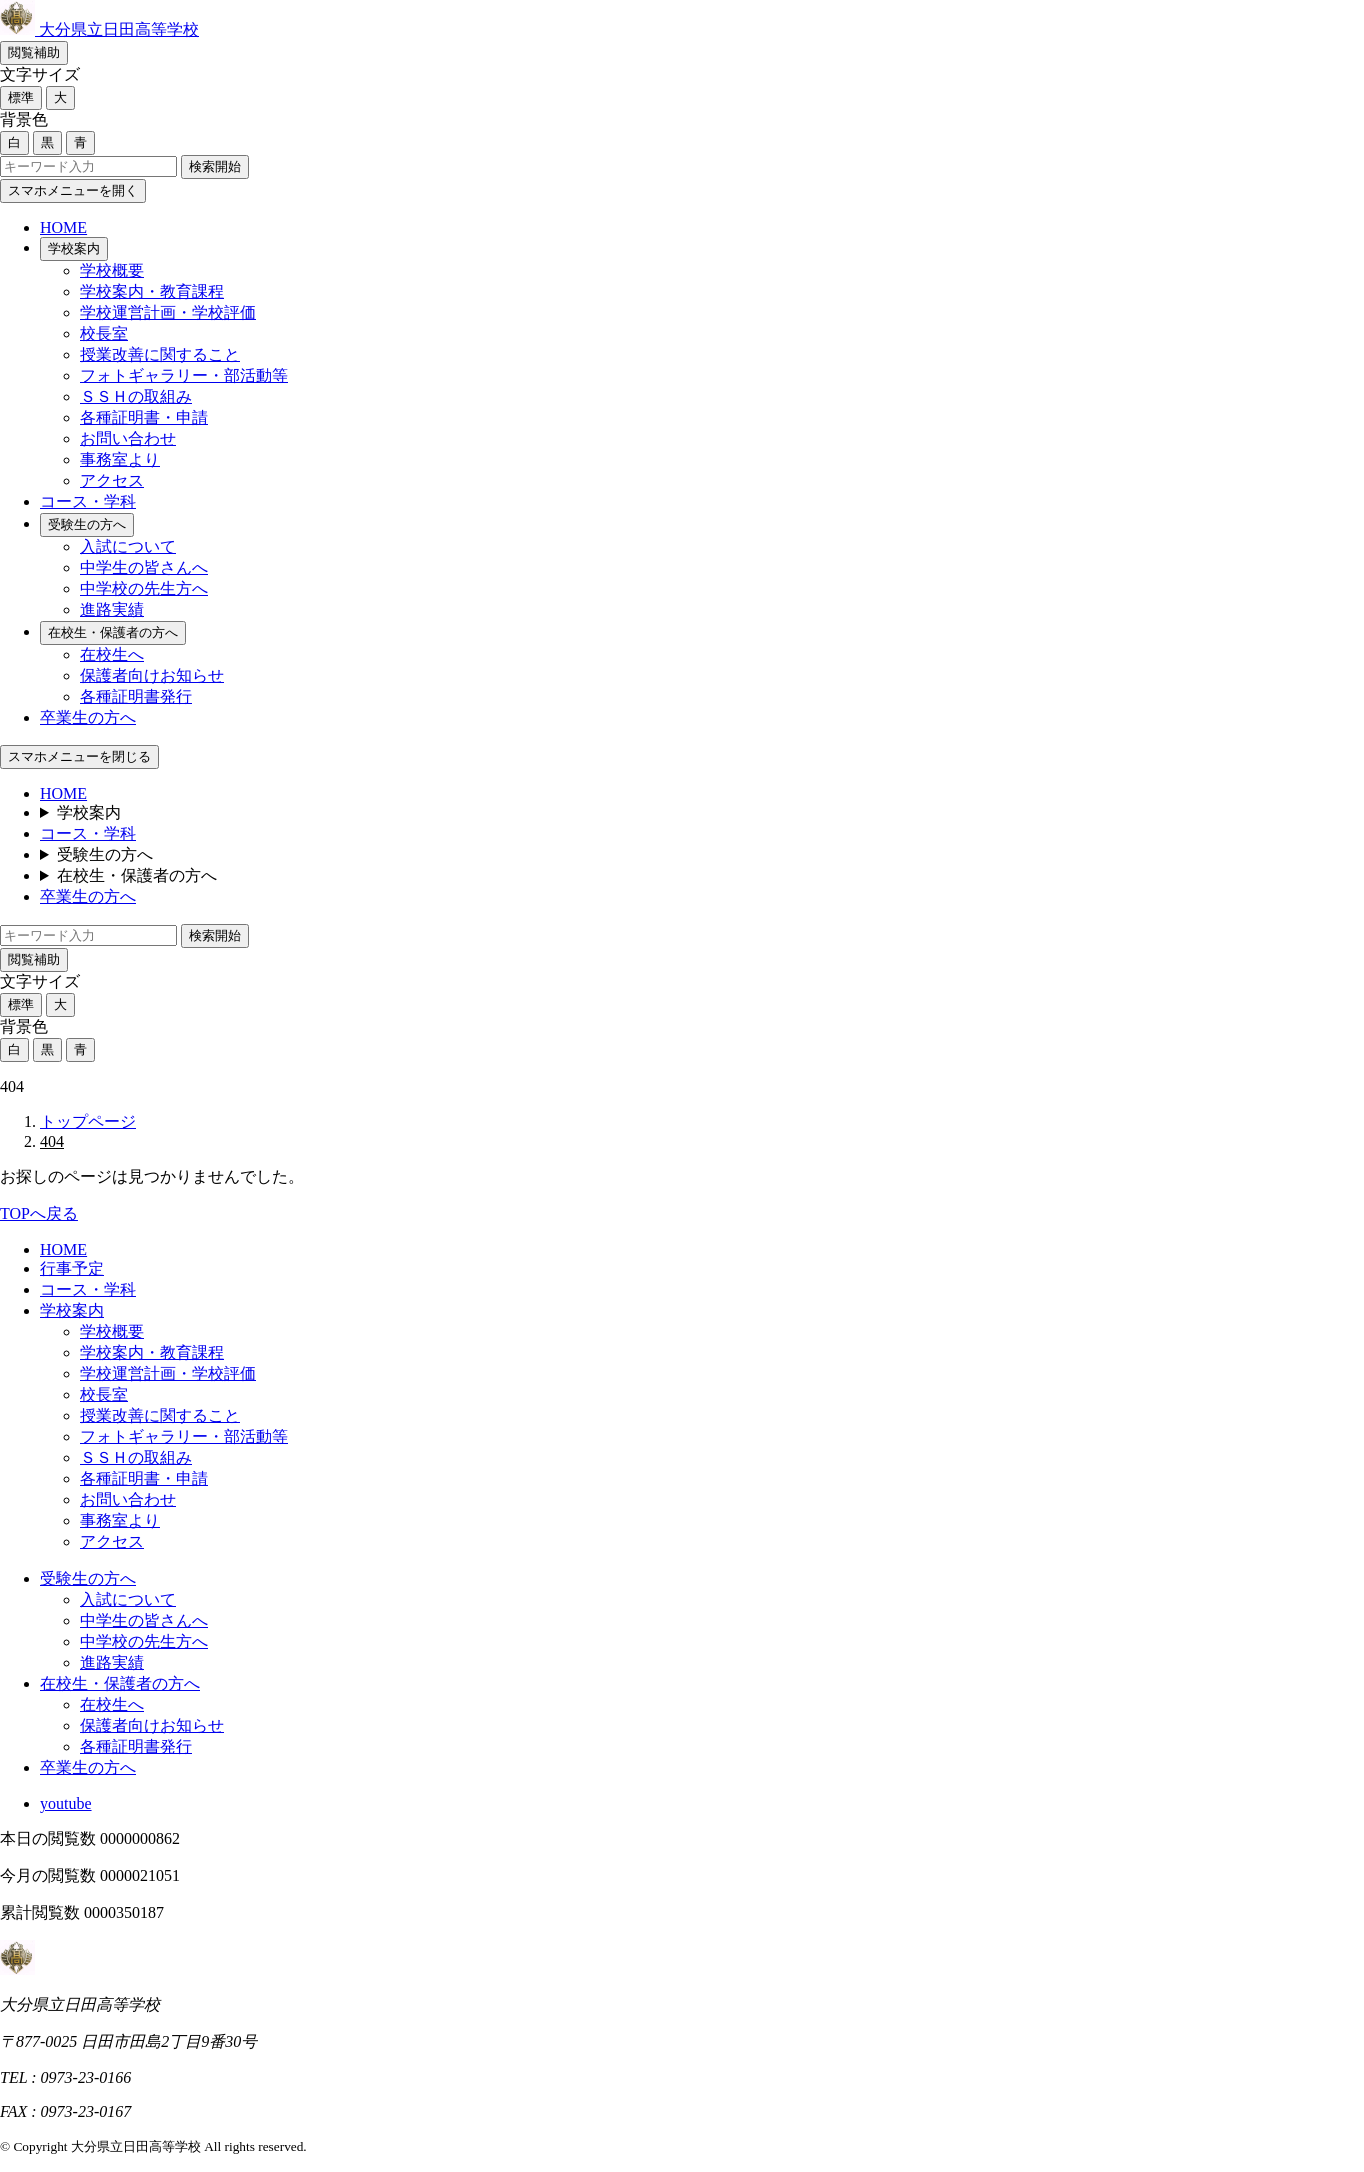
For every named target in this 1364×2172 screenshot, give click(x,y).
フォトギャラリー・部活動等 (184, 375)
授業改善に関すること (160, 354)
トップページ (88, 1121)
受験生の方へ (87, 524)
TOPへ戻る (39, 1213)
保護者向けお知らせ (152, 675)
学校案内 (74, 248)
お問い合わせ (128, 438)
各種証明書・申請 (144, 417)
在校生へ (112, 654)
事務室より (120, 459)
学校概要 (112, 270)
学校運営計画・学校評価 (168, 312)
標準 (21, 97)
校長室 (104, 333)
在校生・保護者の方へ (113, 632)
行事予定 (72, 1268)
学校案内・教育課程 (152, 291)
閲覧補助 (34, 52)
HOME (63, 227)
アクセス (112, 480)
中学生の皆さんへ (144, 567)
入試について (128, 546)
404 (52, 1141)
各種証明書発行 (136, 696)
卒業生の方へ (88, 717)
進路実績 (112, 609)
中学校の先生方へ (144, 588)
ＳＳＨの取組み (136, 396)
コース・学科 (88, 501)
